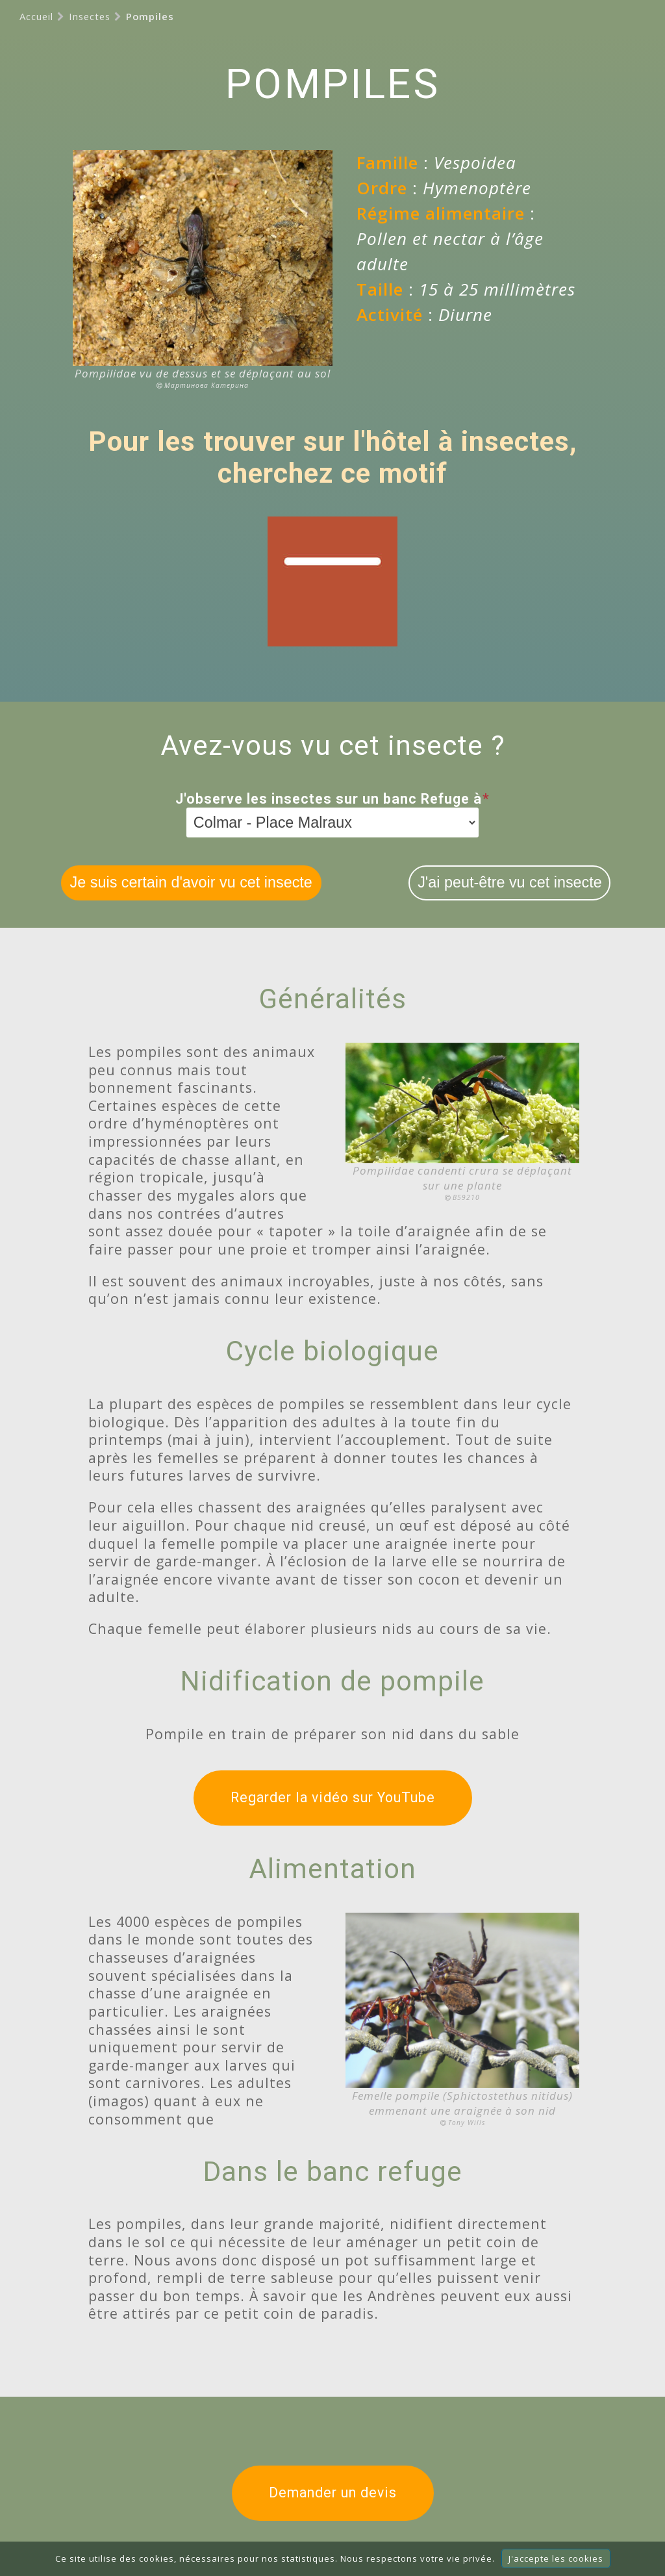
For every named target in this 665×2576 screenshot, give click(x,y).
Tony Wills (466, 2122)
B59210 (466, 1197)
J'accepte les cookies (555, 2558)
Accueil (36, 16)
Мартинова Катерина (206, 385)
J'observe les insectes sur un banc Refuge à (332, 799)
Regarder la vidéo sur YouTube (333, 1797)
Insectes (89, 16)
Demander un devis (333, 2492)
